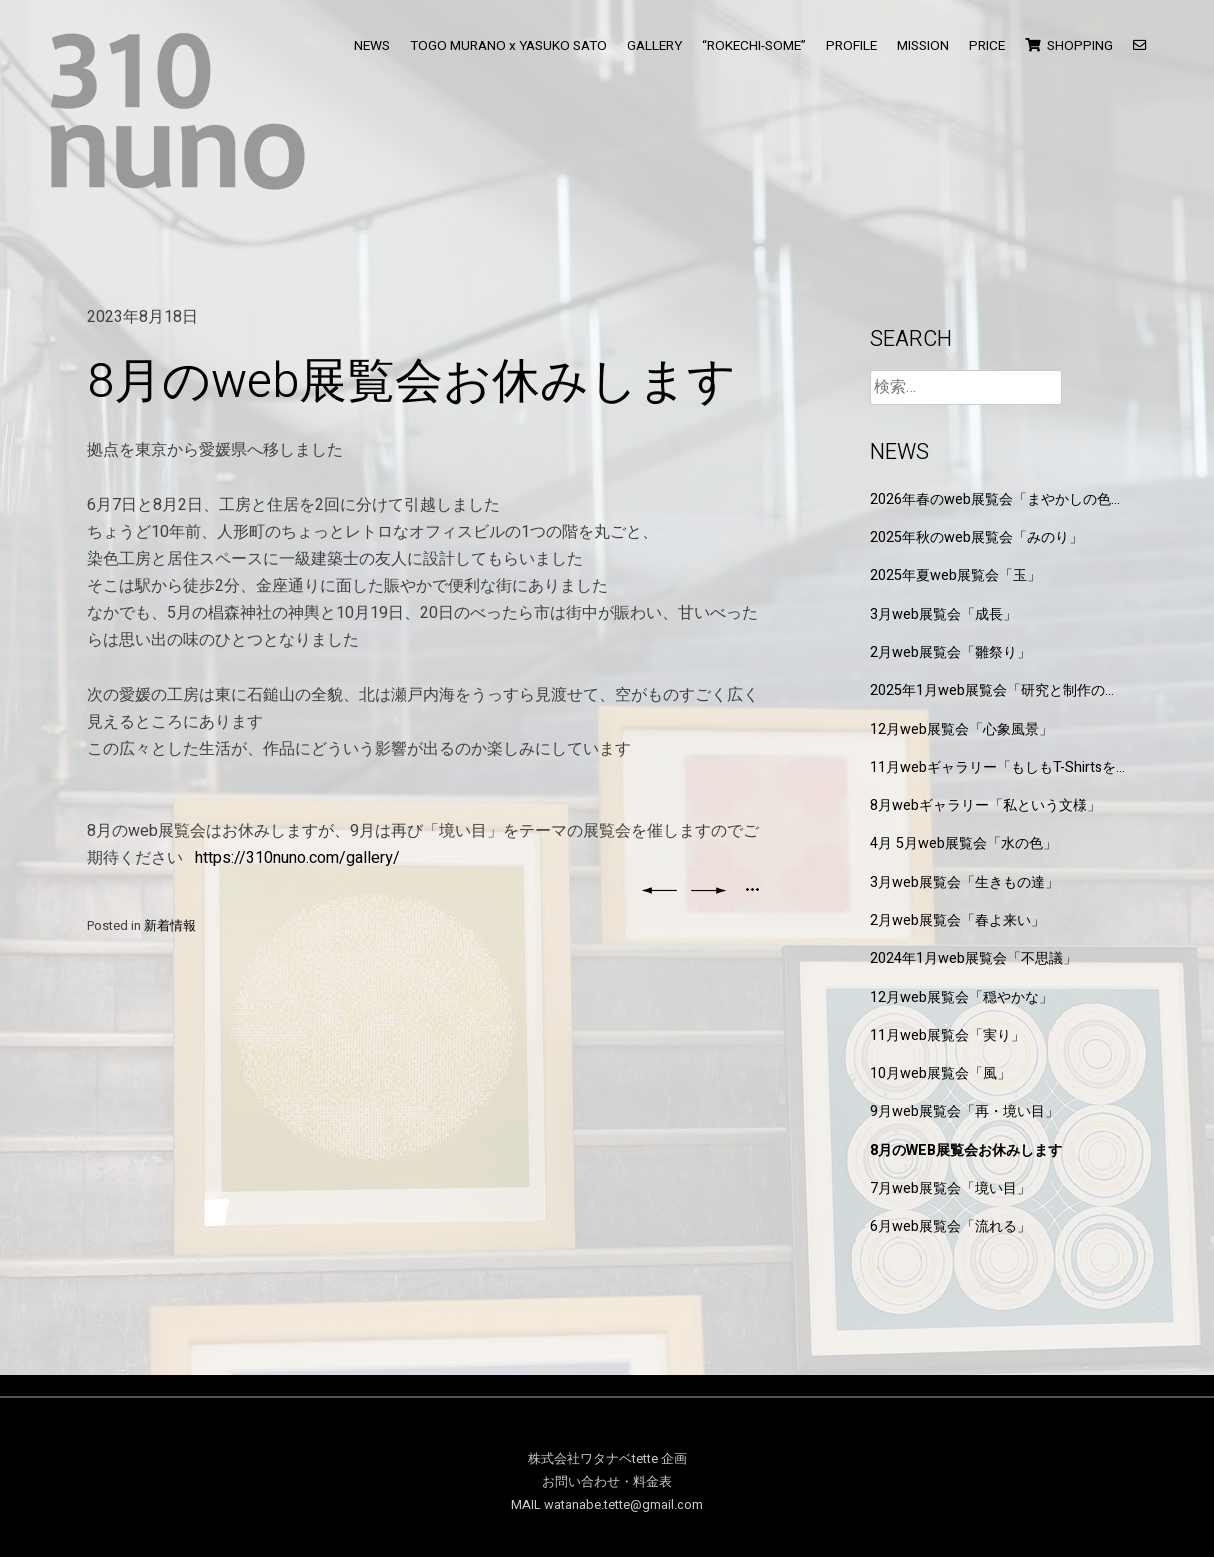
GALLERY (654, 46)
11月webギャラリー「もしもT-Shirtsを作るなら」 (993, 767)
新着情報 (170, 926)
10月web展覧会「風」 (940, 1073)
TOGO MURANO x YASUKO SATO (508, 46)
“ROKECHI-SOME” (754, 46)
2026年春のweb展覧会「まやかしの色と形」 (997, 499)
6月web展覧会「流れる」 (950, 1226)
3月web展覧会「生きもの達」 (964, 882)
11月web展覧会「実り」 (947, 1035)
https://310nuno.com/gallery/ (297, 858)
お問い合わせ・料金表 (607, 1482)
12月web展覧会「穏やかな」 (961, 997)
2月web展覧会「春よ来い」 (957, 920)
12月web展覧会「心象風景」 (961, 729)
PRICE (987, 46)
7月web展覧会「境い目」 (950, 1188)
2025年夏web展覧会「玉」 (955, 575)
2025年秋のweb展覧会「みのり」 (976, 537)
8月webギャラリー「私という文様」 (985, 805)
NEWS (372, 46)
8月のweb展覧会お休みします (966, 1150)
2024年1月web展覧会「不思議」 (973, 958)
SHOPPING (1069, 46)
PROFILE (851, 46)
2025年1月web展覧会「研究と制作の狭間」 (994, 690)
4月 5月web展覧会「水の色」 (963, 843)
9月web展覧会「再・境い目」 (964, 1111)
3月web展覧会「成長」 (943, 614)
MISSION (923, 46)
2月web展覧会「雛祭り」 (950, 652)
